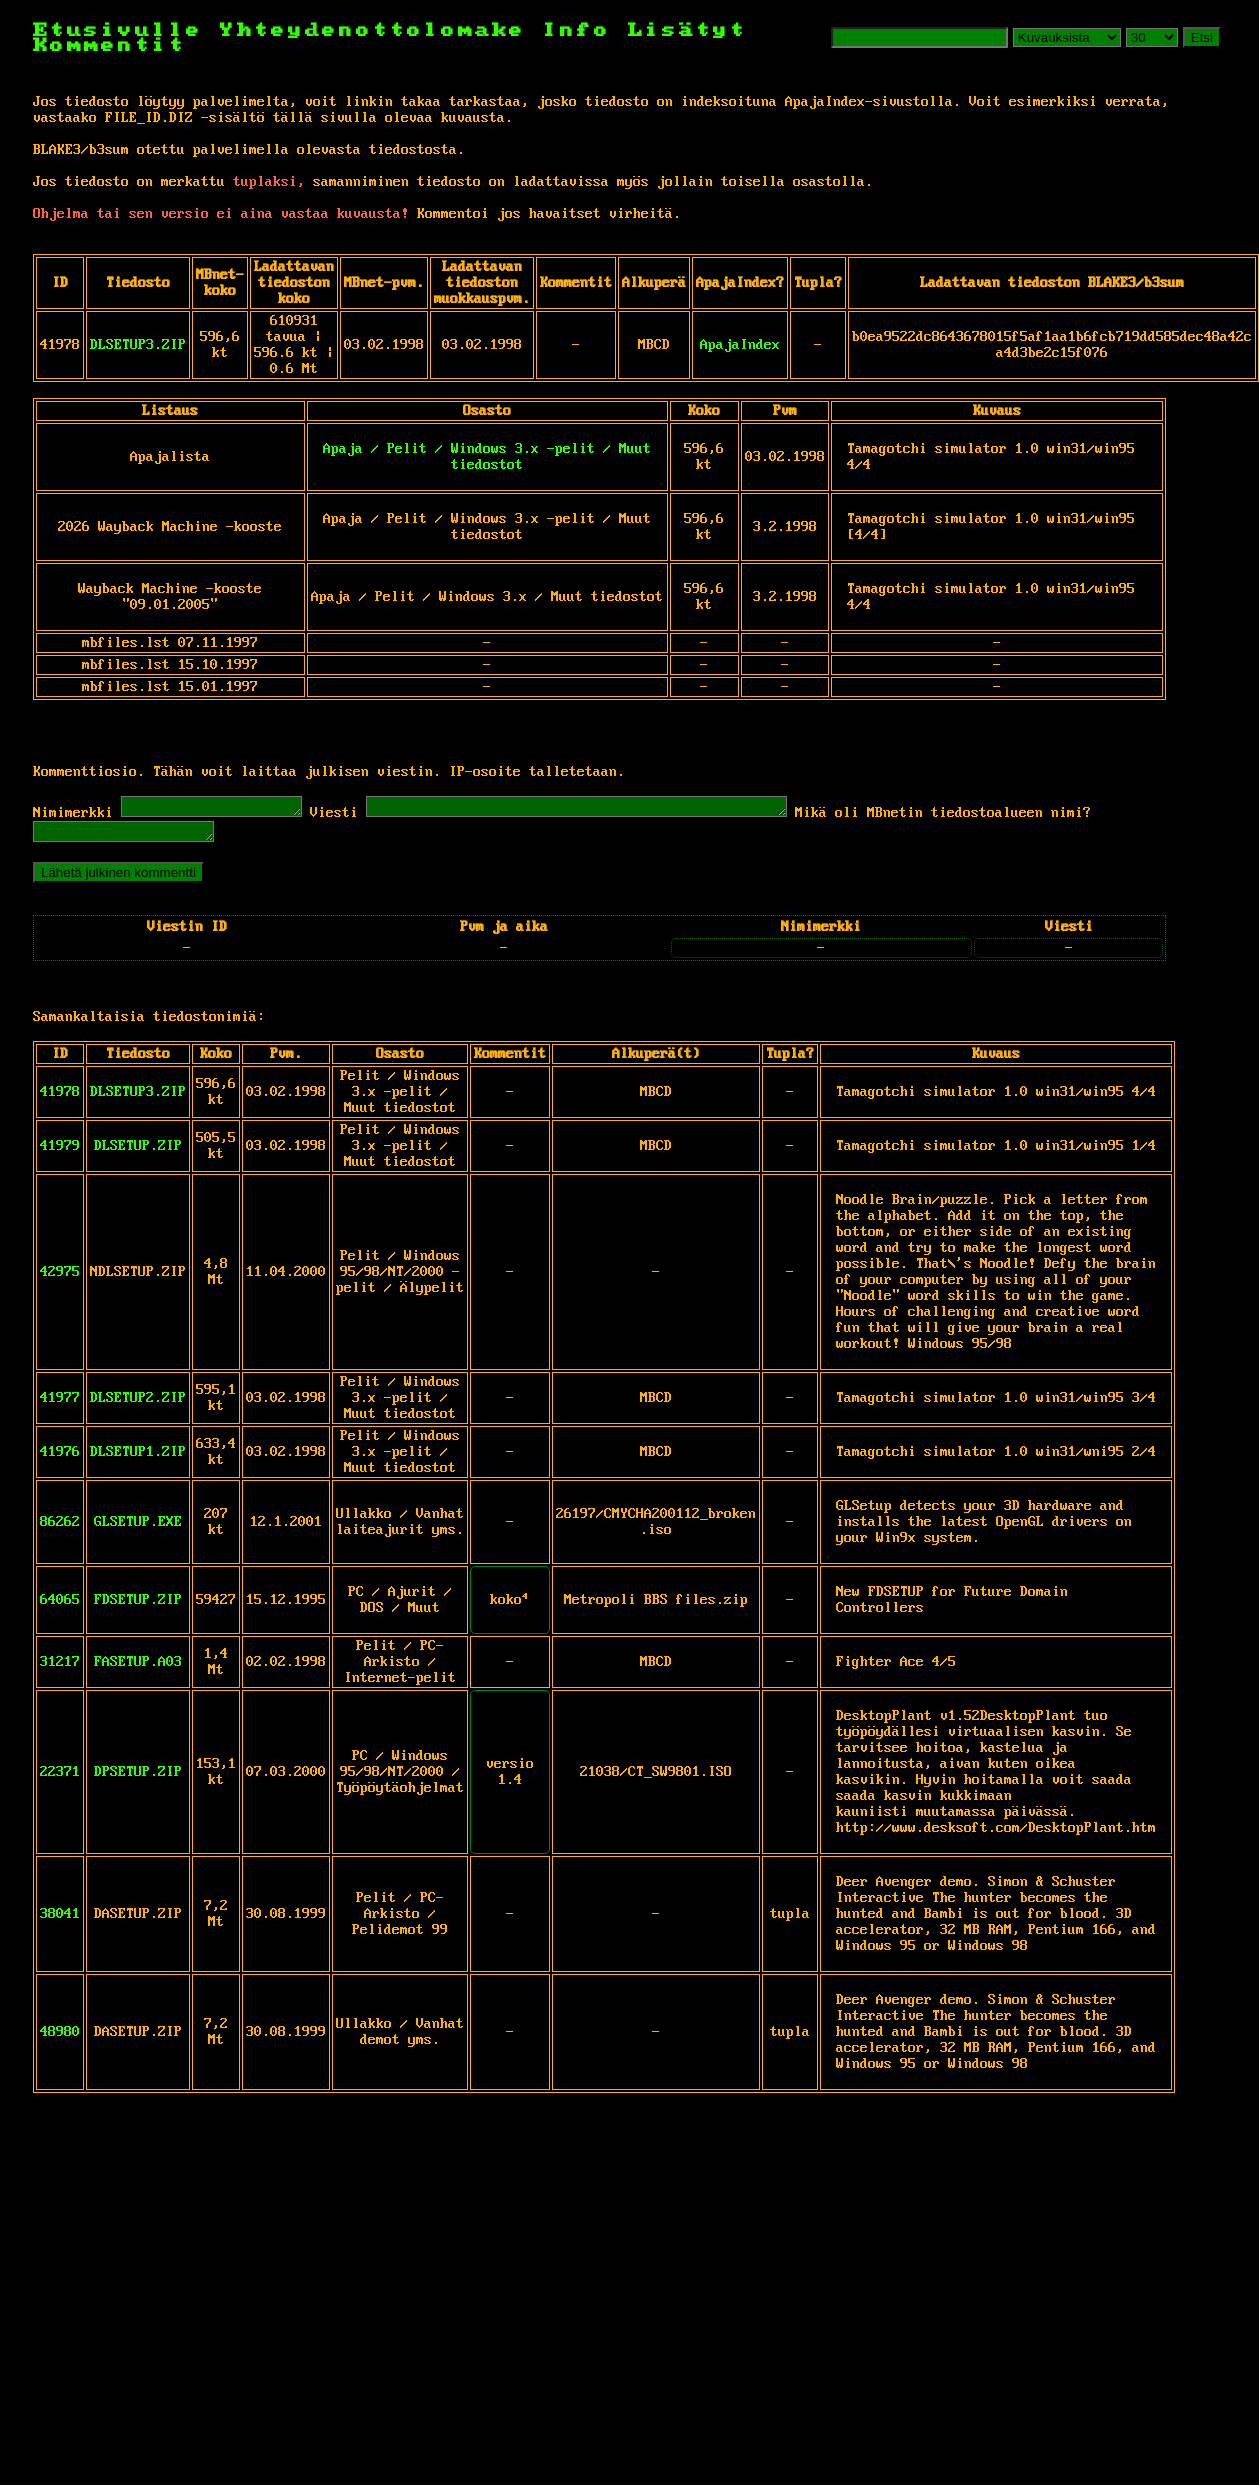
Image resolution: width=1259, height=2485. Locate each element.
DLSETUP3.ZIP (138, 345)
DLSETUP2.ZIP (138, 1404)
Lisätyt (687, 30)
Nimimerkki (73, 816)
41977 (60, 1404)
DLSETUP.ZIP (138, 1152)
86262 (60, 1528)
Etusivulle (126, 30)
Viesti (354, 816)
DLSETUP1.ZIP (138, 1458)
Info (577, 30)
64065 (60, 1606)
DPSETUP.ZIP (138, 1778)
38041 (60, 1920)
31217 (60, 1668)
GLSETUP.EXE (138, 1528)
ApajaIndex (740, 345)
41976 (60, 1458)
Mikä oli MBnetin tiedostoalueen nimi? (1013, 816)
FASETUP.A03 (138, 1668)
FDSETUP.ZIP (138, 1606)
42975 (60, 1278)
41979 (60, 1152)
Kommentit (109, 45)
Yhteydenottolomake (373, 30)
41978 (60, 1098)
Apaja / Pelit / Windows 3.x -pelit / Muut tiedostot (487, 457)
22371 (60, 1778)
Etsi (1202, 37)
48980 (60, 2038)
